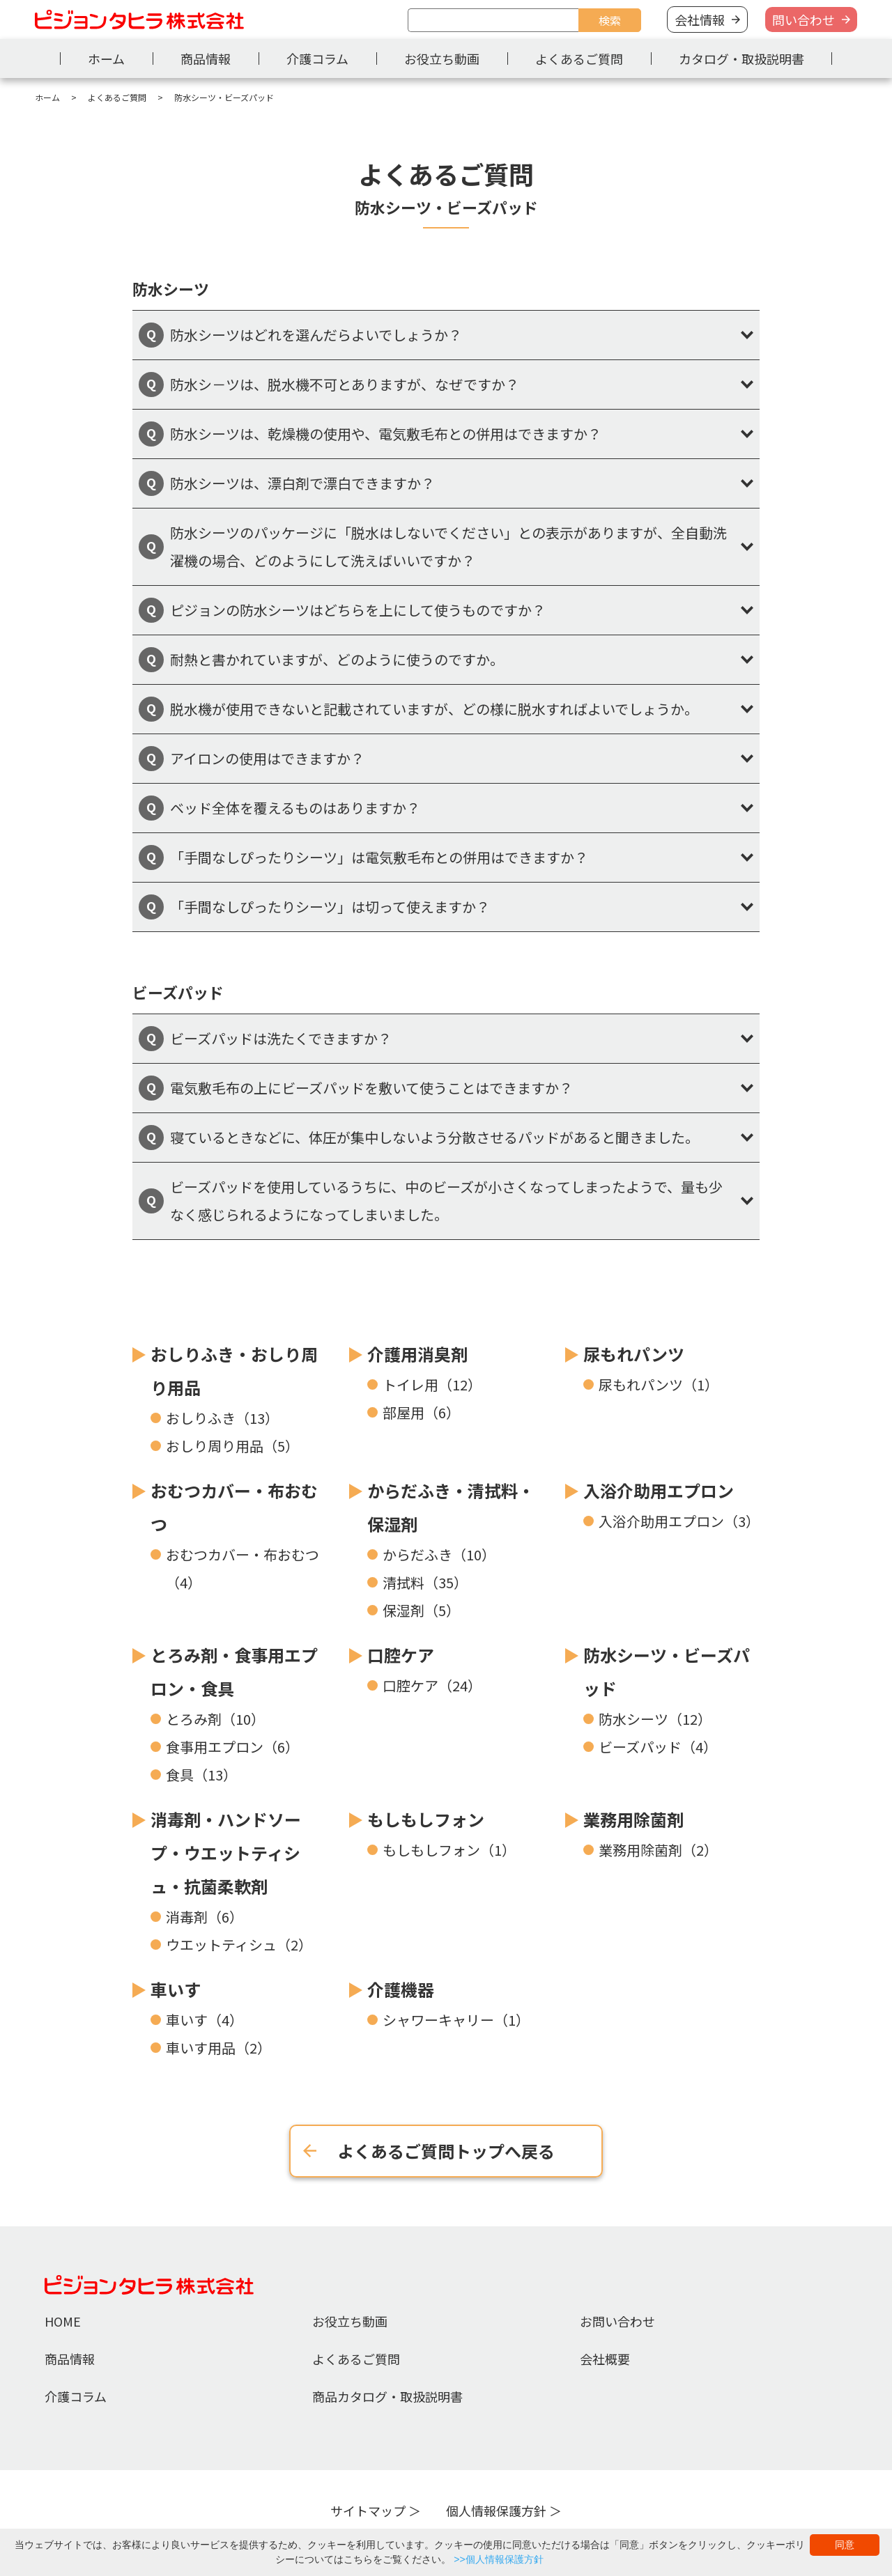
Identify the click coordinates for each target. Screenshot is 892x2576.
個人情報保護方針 (496, 2510)
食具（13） (201, 1774)
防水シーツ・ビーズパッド (666, 1671)
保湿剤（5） (421, 1610)
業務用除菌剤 (633, 1819)
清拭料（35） (425, 1582)
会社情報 (700, 19)
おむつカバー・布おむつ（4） (242, 1568)
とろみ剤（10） (215, 1719)
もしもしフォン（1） (449, 1850)
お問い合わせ (617, 2321)
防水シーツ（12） (655, 1719)
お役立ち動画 (441, 58)
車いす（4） (204, 2020)
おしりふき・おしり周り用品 (234, 1370)
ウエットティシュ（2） (239, 1944)
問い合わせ (803, 19)
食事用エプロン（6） (232, 1747)
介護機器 (400, 1989)
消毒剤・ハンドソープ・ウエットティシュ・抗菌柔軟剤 (226, 1852)
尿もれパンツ (633, 1354)
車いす (176, 1989)
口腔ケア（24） (432, 1685)
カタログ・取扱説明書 (741, 58)
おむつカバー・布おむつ (234, 1507)
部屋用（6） (421, 1412)
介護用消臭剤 (417, 1354)
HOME (63, 2321)
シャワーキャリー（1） (456, 2020)
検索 (610, 20)
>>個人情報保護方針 (498, 2559)
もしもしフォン (425, 1819)
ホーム (106, 58)
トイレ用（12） (432, 1384)
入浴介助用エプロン (658, 1490)
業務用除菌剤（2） (658, 1850)
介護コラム (317, 58)
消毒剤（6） (204, 1917)
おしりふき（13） (222, 1418)
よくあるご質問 (579, 58)
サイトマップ (368, 2510)
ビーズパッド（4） (658, 1747)
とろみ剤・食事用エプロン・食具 (234, 1671)
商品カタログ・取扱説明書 (387, 2396)
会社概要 (605, 2359)
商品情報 (205, 58)
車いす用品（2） (218, 2048)
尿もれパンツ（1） (658, 1384)
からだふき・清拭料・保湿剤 (451, 1507)
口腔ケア (400, 1655)
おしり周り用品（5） (232, 1446)
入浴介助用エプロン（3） (679, 1521)
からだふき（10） (439, 1554)
